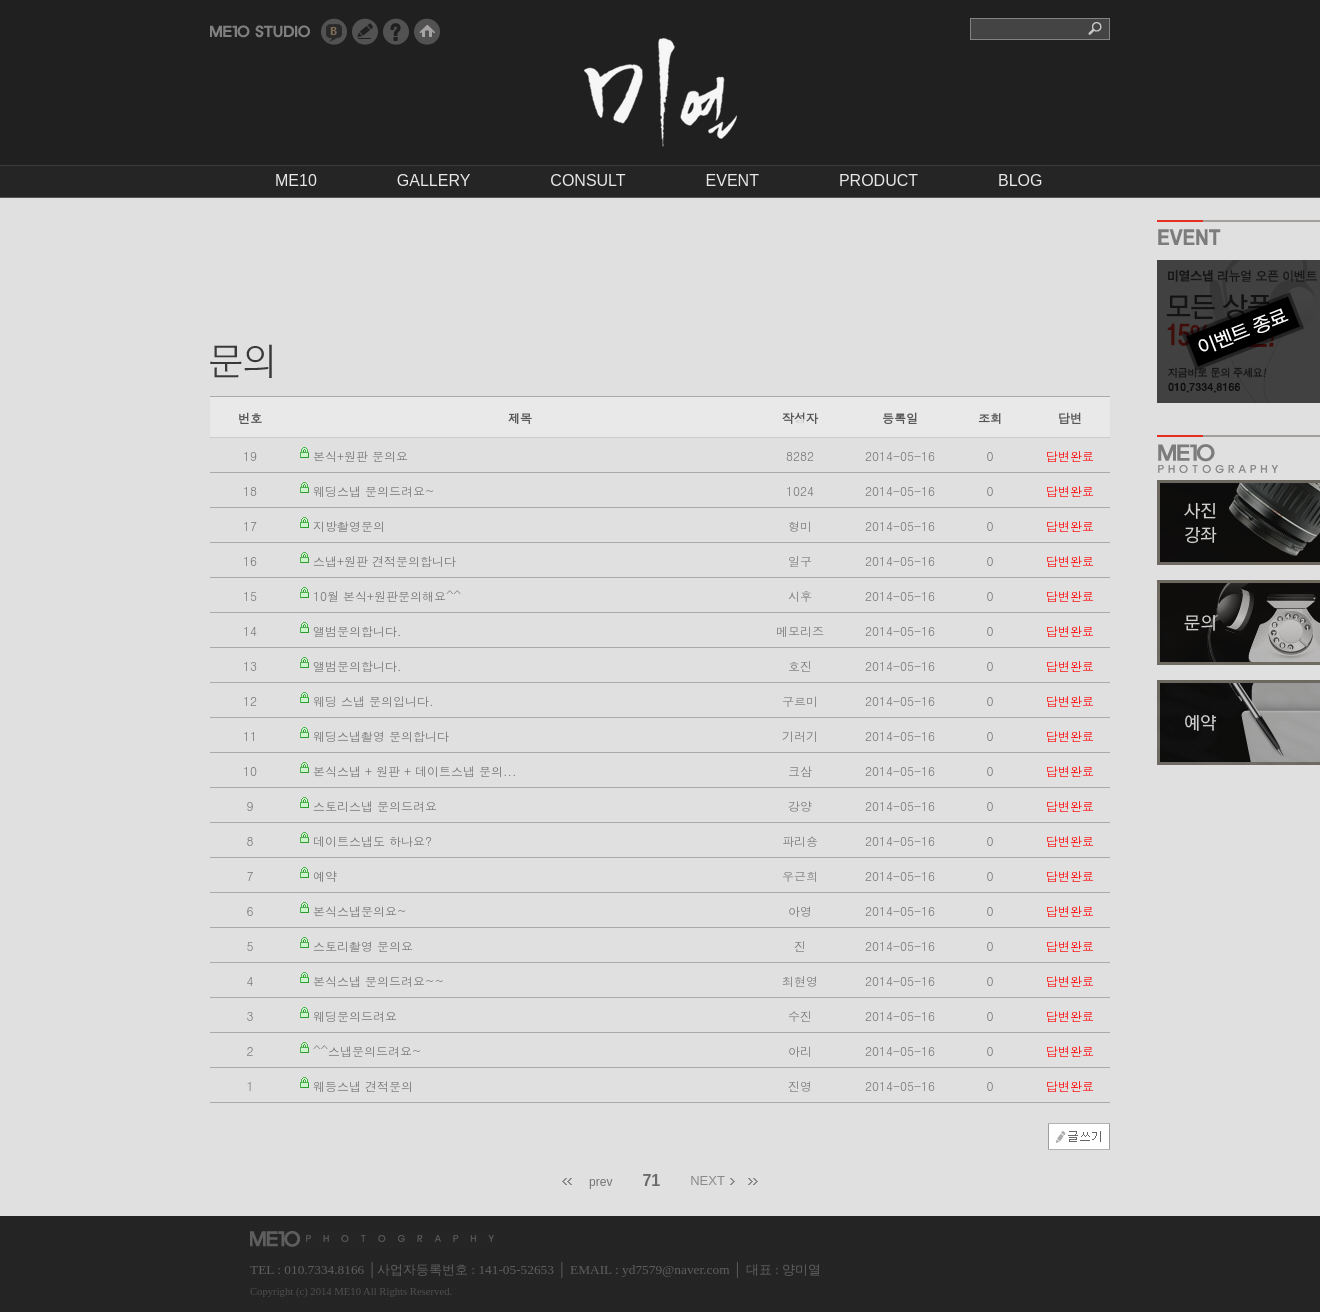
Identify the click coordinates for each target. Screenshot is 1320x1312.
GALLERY (434, 180)
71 (651, 1180)
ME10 (296, 180)
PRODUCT (878, 180)
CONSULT (587, 180)
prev (600, 1182)
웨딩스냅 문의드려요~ (374, 490)
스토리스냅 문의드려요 (375, 805)
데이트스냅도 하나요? (372, 840)
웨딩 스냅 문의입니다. (373, 700)
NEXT (707, 1180)
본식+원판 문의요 (360, 455)
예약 (325, 875)
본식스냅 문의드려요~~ (378, 980)
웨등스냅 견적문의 (363, 1085)
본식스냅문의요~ (360, 910)
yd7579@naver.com (675, 1269)
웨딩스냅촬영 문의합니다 (381, 735)
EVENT (732, 180)
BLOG (1020, 180)
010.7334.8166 (324, 1269)
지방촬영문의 (349, 525)
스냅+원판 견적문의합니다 (384, 560)
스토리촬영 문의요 (363, 945)
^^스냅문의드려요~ (367, 1050)
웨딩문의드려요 (355, 1015)
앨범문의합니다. (357, 630)
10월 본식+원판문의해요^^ (387, 595)
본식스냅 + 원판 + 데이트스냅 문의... (415, 770)
